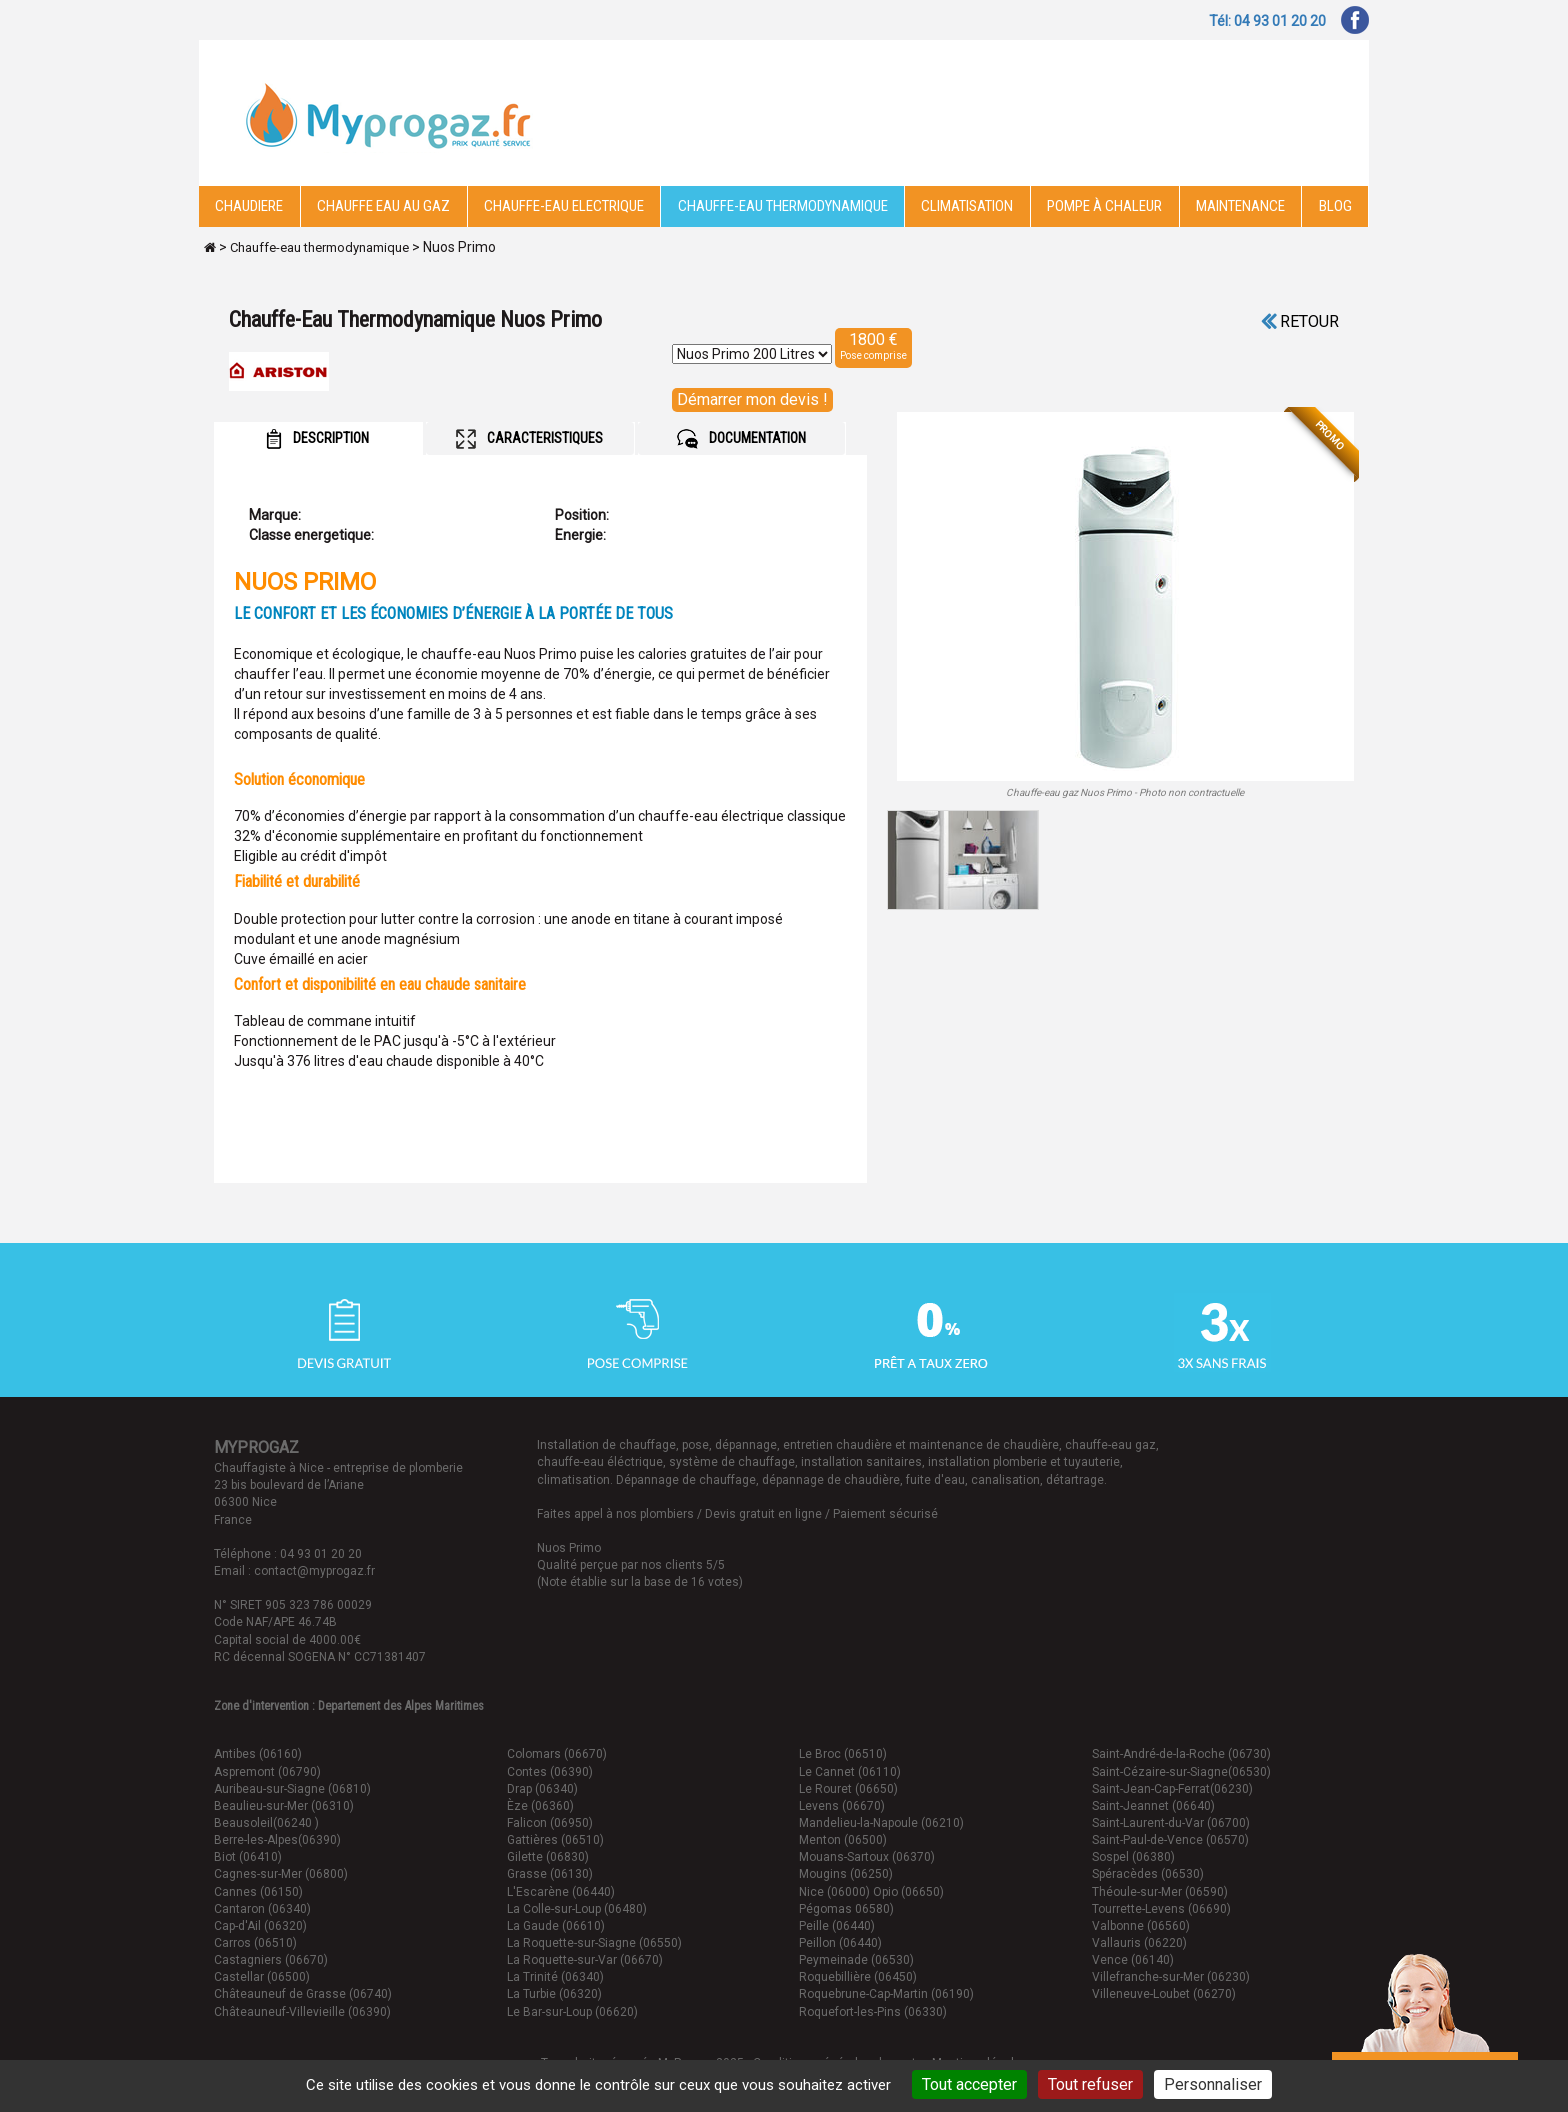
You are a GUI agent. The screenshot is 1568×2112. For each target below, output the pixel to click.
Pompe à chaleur (1104, 206)
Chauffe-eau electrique (564, 206)
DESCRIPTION (317, 439)
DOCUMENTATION (741, 439)
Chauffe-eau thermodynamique (783, 206)
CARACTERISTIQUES (529, 439)
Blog (1335, 206)
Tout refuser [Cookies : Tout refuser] (1090, 2084)
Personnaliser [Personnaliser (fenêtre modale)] (1213, 2084)
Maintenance (1240, 206)
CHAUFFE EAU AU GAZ (383, 206)
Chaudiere (249, 206)
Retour (1300, 321)
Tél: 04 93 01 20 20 (1267, 21)
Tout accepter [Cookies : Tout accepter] (969, 2084)
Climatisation (967, 206)
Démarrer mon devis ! (752, 399)
